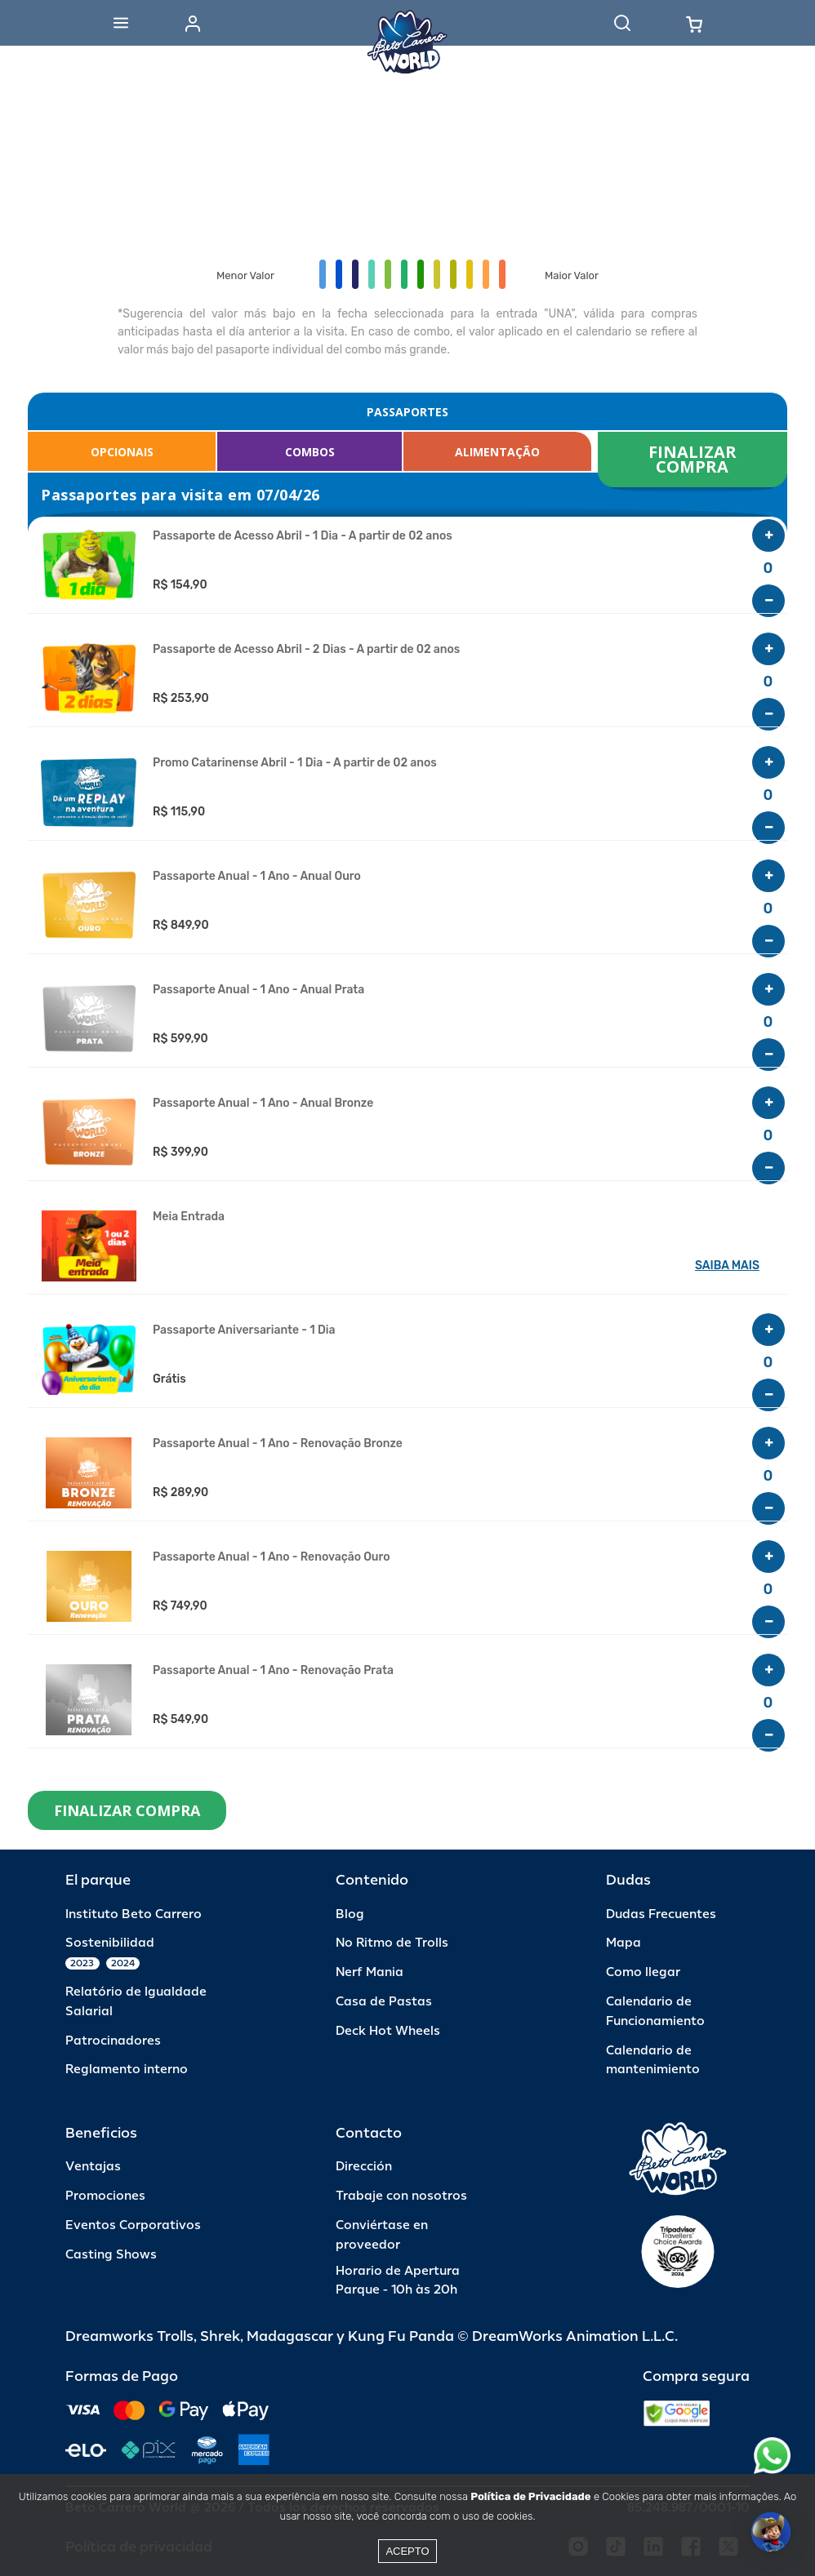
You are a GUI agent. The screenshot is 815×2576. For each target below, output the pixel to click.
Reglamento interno (126, 2069)
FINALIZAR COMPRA (694, 459)
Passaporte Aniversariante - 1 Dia (244, 1330)
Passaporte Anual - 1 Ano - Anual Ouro (257, 876)
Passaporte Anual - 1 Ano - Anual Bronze (263, 1103)
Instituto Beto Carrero (133, 1914)
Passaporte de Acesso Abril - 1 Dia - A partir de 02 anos (302, 536)
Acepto (407, 2551)
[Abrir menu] (121, 23)
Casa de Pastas (384, 2002)
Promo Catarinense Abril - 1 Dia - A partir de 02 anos (295, 763)
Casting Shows (111, 2255)
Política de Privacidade (530, 2496)
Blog (350, 1914)
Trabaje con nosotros (401, 2196)
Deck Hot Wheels (388, 2031)
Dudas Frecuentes (661, 1914)
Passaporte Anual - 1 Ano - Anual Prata (258, 990)
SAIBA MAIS (727, 1265)
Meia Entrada (189, 1217)
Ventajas (93, 2166)
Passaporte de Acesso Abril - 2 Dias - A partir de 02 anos (306, 649)
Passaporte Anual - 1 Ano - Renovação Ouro (271, 1557)
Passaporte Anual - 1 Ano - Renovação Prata (273, 1670)
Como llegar (643, 1972)
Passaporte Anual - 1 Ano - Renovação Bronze (278, 1443)
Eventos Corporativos (133, 2225)
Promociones (105, 2196)
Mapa (623, 1943)
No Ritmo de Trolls (392, 1943)
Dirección (364, 2166)
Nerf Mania (369, 1972)
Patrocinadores (113, 2041)
